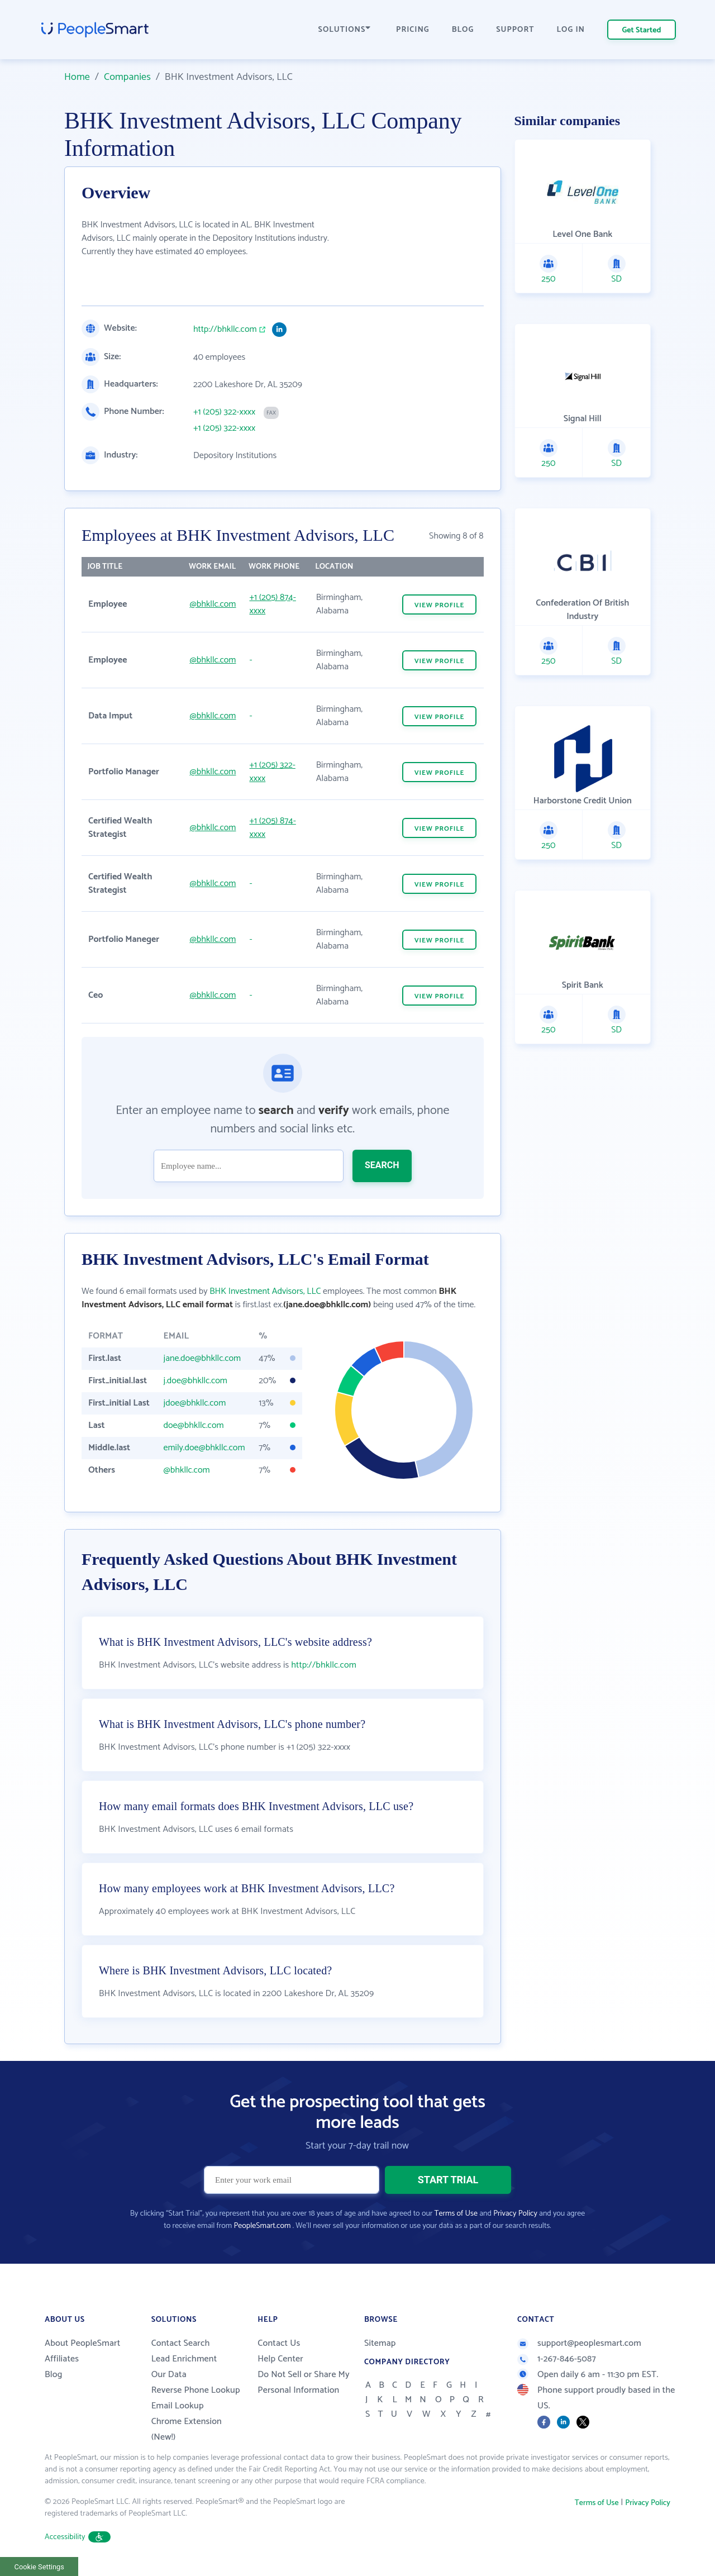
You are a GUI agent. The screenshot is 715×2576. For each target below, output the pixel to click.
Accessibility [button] (78, 2537)
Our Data (169, 2374)
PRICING (413, 29)
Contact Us (279, 2343)
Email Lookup (177, 2405)
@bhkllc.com (212, 604)
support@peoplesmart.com (579, 2343)
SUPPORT (515, 29)
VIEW (439, 605)
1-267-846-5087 (556, 2359)
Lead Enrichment (184, 2359)
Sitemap (380, 2343)
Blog (54, 2374)
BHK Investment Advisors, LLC (265, 1291)
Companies (127, 77)
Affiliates (62, 2359)
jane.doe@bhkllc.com (202, 1358)
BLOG (463, 29)
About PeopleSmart (82, 2343)
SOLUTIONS (344, 29)
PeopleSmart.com (261, 2226)
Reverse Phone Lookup (195, 2390)
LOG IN (571, 29)
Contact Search (180, 2343)
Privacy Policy (515, 2213)
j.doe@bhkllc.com (195, 1380)
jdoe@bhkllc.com (195, 1403)
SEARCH (382, 1165)
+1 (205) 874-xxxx (272, 604)
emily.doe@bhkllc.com (204, 1447)
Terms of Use (456, 2213)
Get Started (641, 30)
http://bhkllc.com (225, 329)
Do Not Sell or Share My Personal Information (304, 2382)
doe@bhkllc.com (194, 1425)
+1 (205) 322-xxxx (224, 412)
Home (77, 77)
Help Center (280, 2359)
